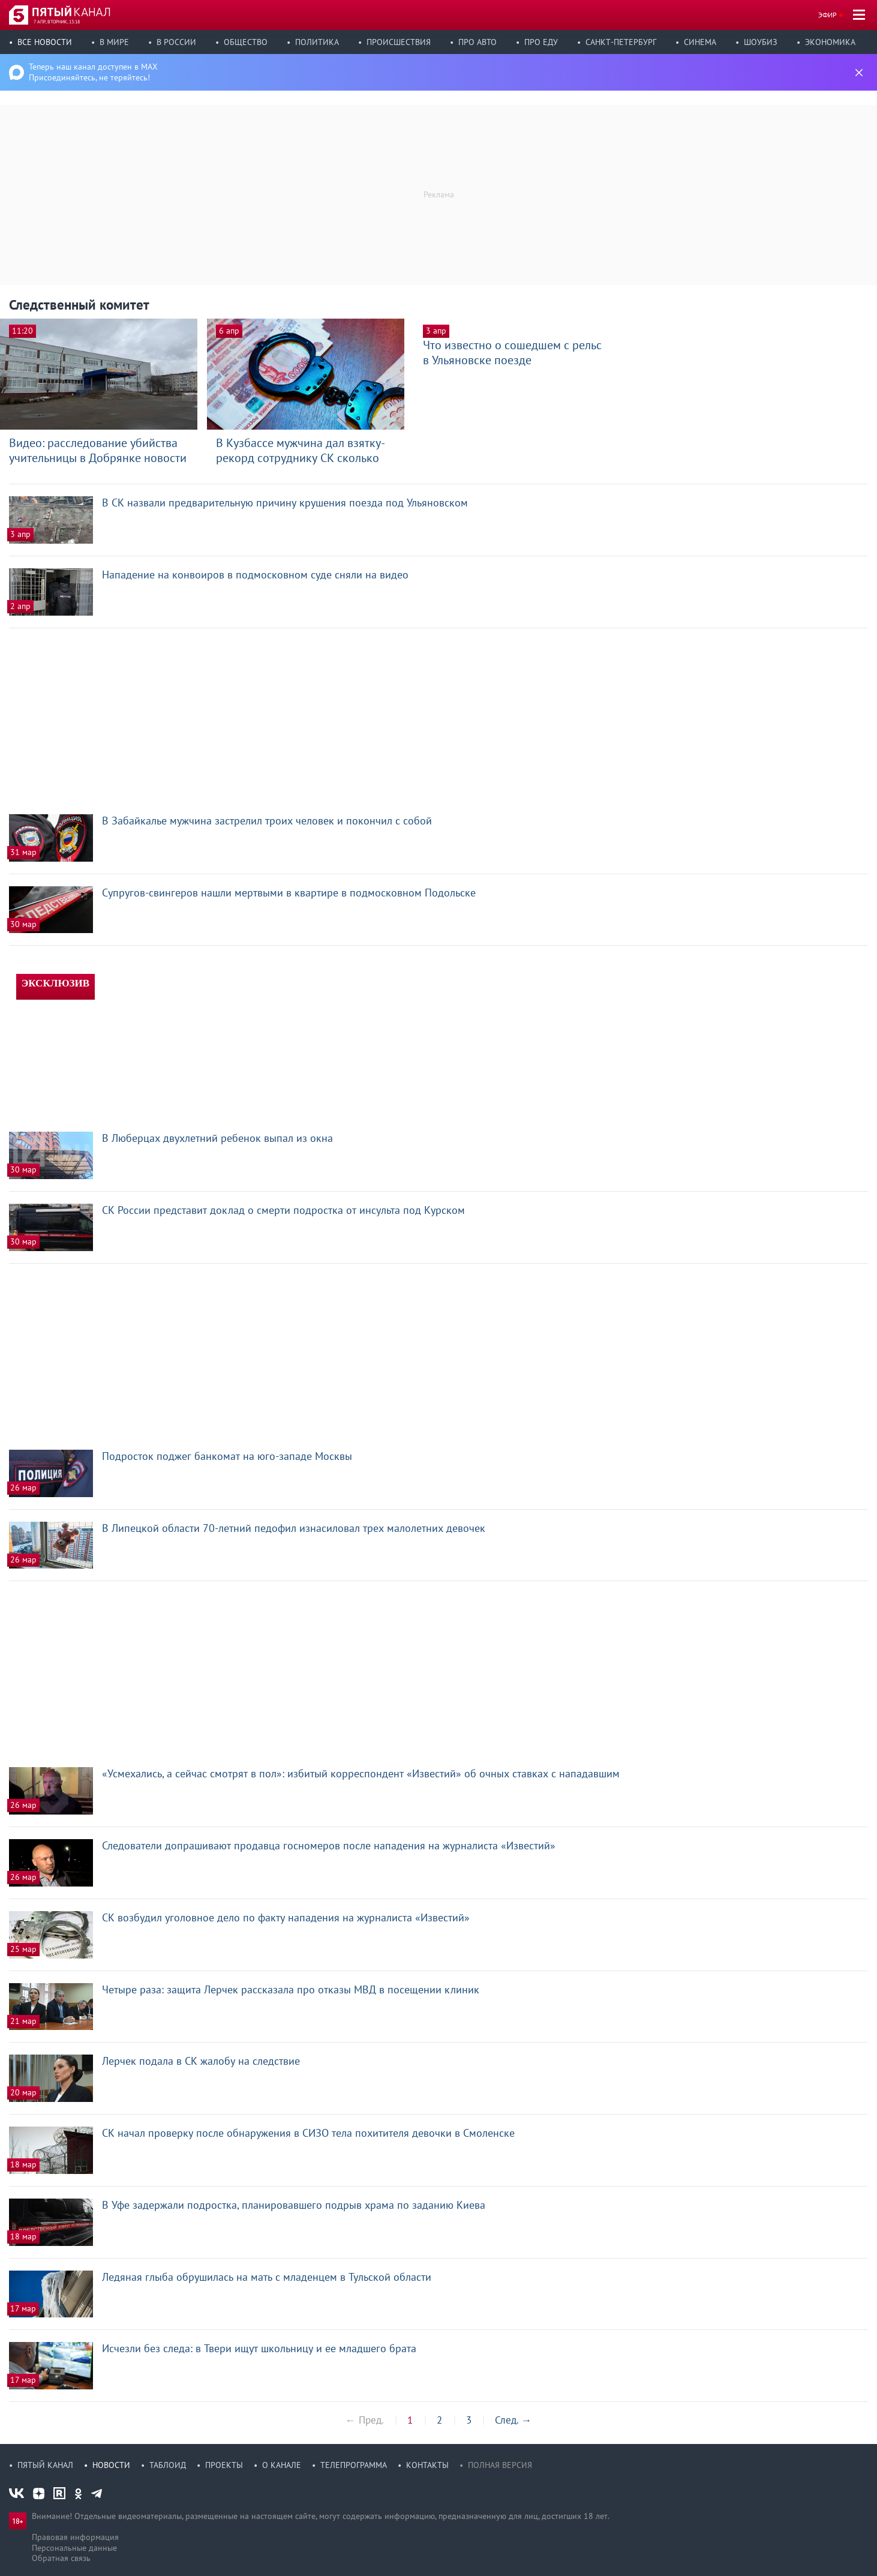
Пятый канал (45, 2465)
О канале (281, 2465)
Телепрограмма (353, 2465)
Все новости (44, 42)
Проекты (224, 2465)
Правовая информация (75, 2537)
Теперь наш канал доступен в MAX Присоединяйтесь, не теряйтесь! (93, 72)
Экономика (830, 42)
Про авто (477, 42)
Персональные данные (74, 2547)
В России (176, 42)
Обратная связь (61, 2558)
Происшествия (399, 42)
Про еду (541, 42)
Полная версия (500, 2465)
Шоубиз (760, 42)
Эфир (827, 14)
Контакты (427, 2465)
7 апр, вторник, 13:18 (57, 22)
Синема (700, 42)
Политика (317, 42)
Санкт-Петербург (620, 42)
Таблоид (167, 2465)
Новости (111, 2465)
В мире (114, 42)
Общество (246, 42)
